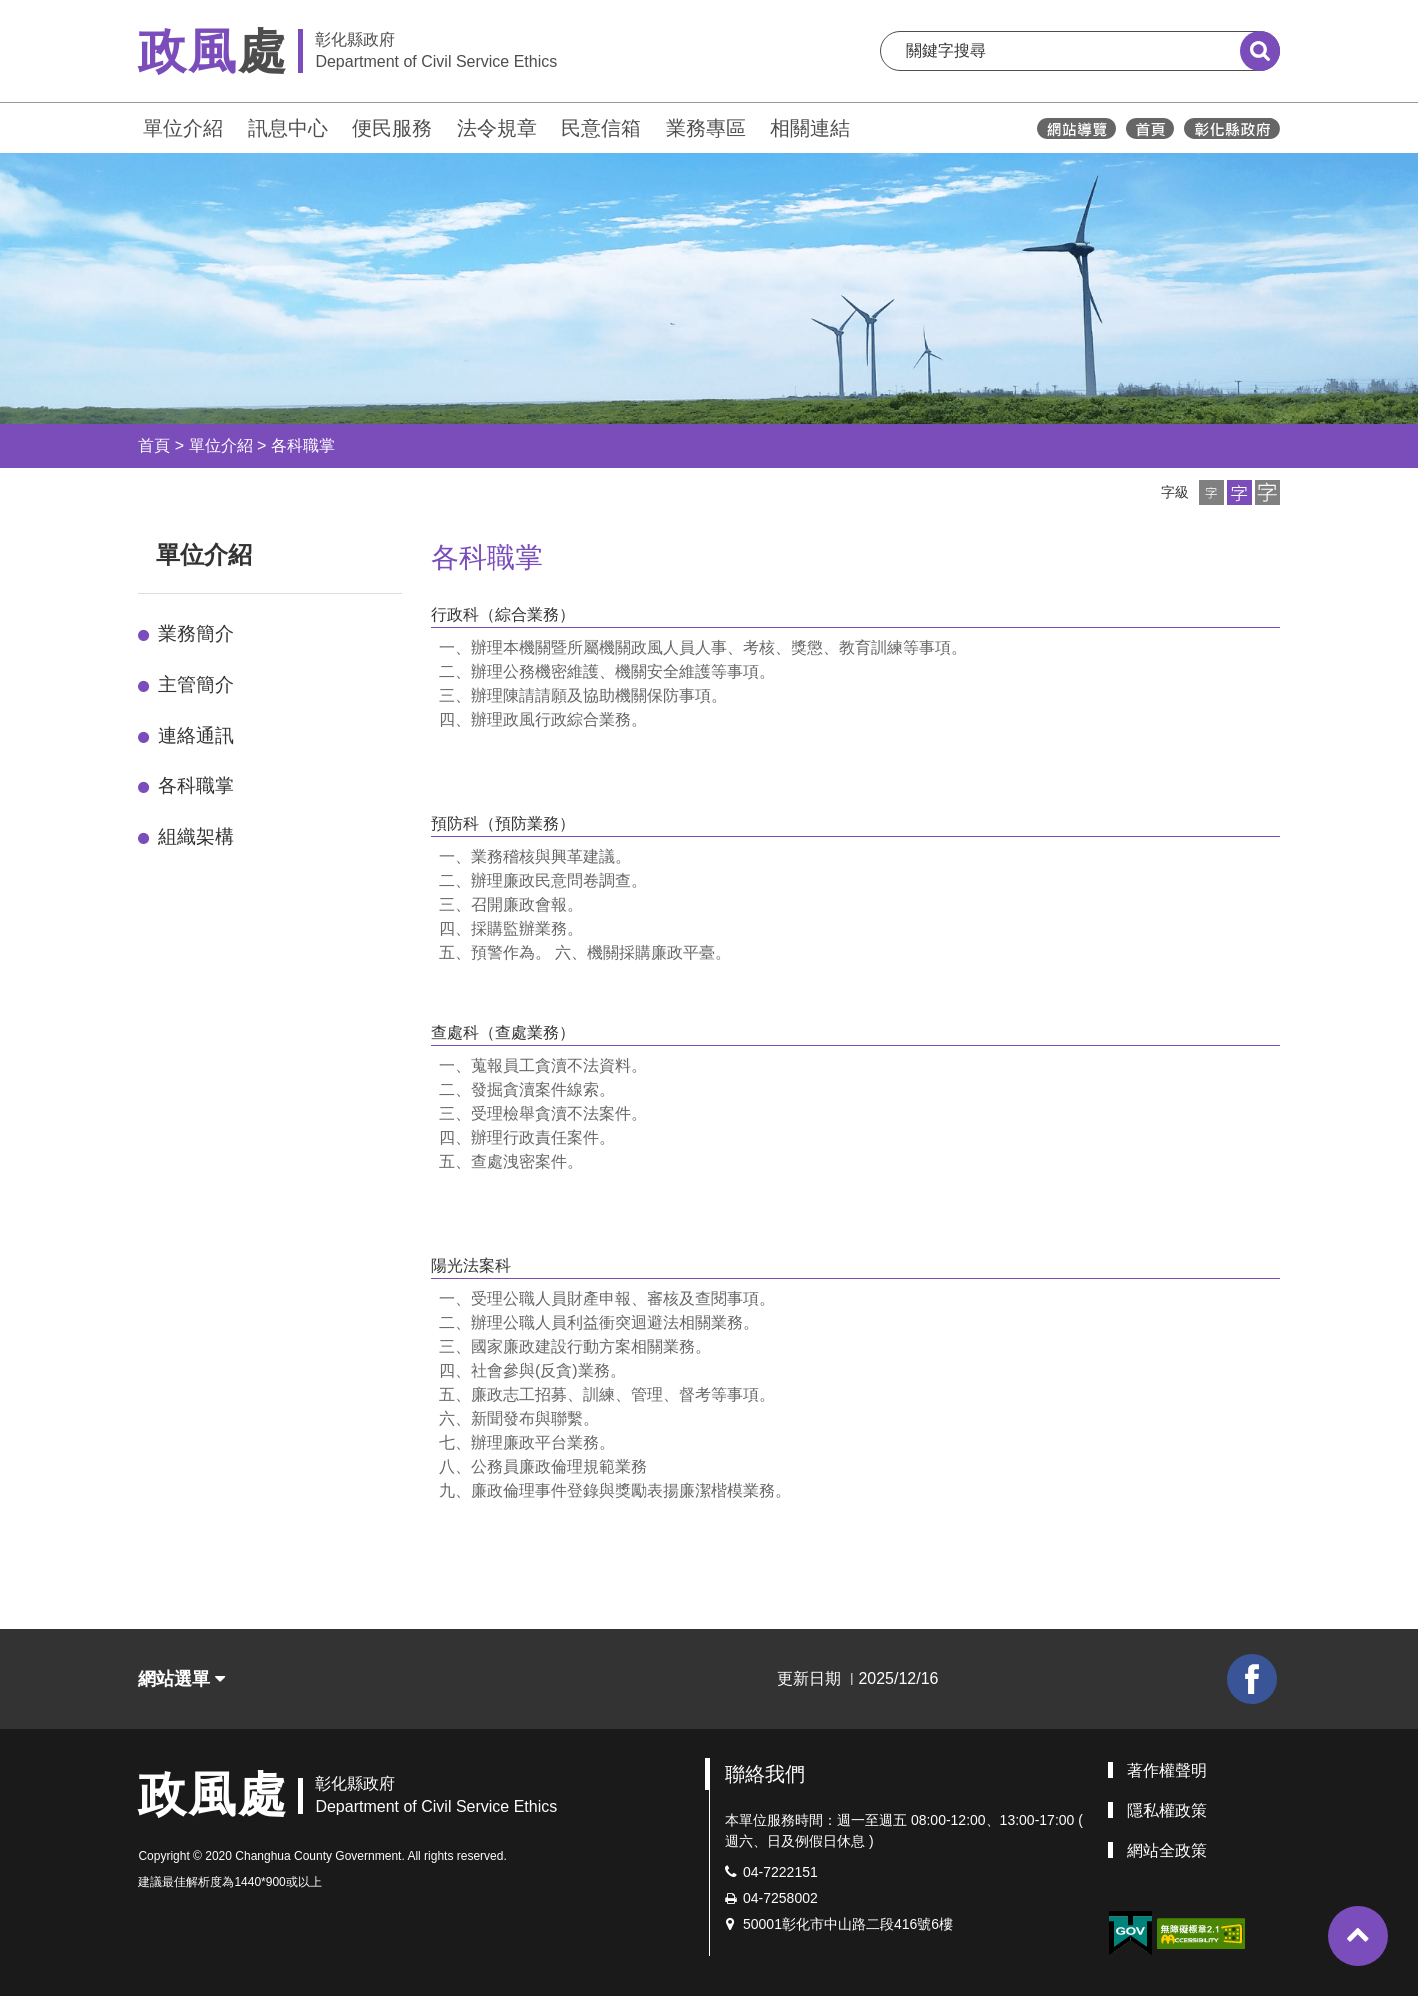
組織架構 (196, 836)
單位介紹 (183, 128)
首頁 (154, 445)
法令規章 (497, 128)
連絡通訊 (196, 735)
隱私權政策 (1167, 1810)
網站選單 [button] (181, 1679)
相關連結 (810, 128)
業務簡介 (196, 633)
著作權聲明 (1167, 1770)
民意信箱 (601, 128)
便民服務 (392, 128)
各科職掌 (303, 445)
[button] (1211, 492)
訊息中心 (288, 128)
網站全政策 (1167, 1850)
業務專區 (706, 128)
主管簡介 (196, 684)
